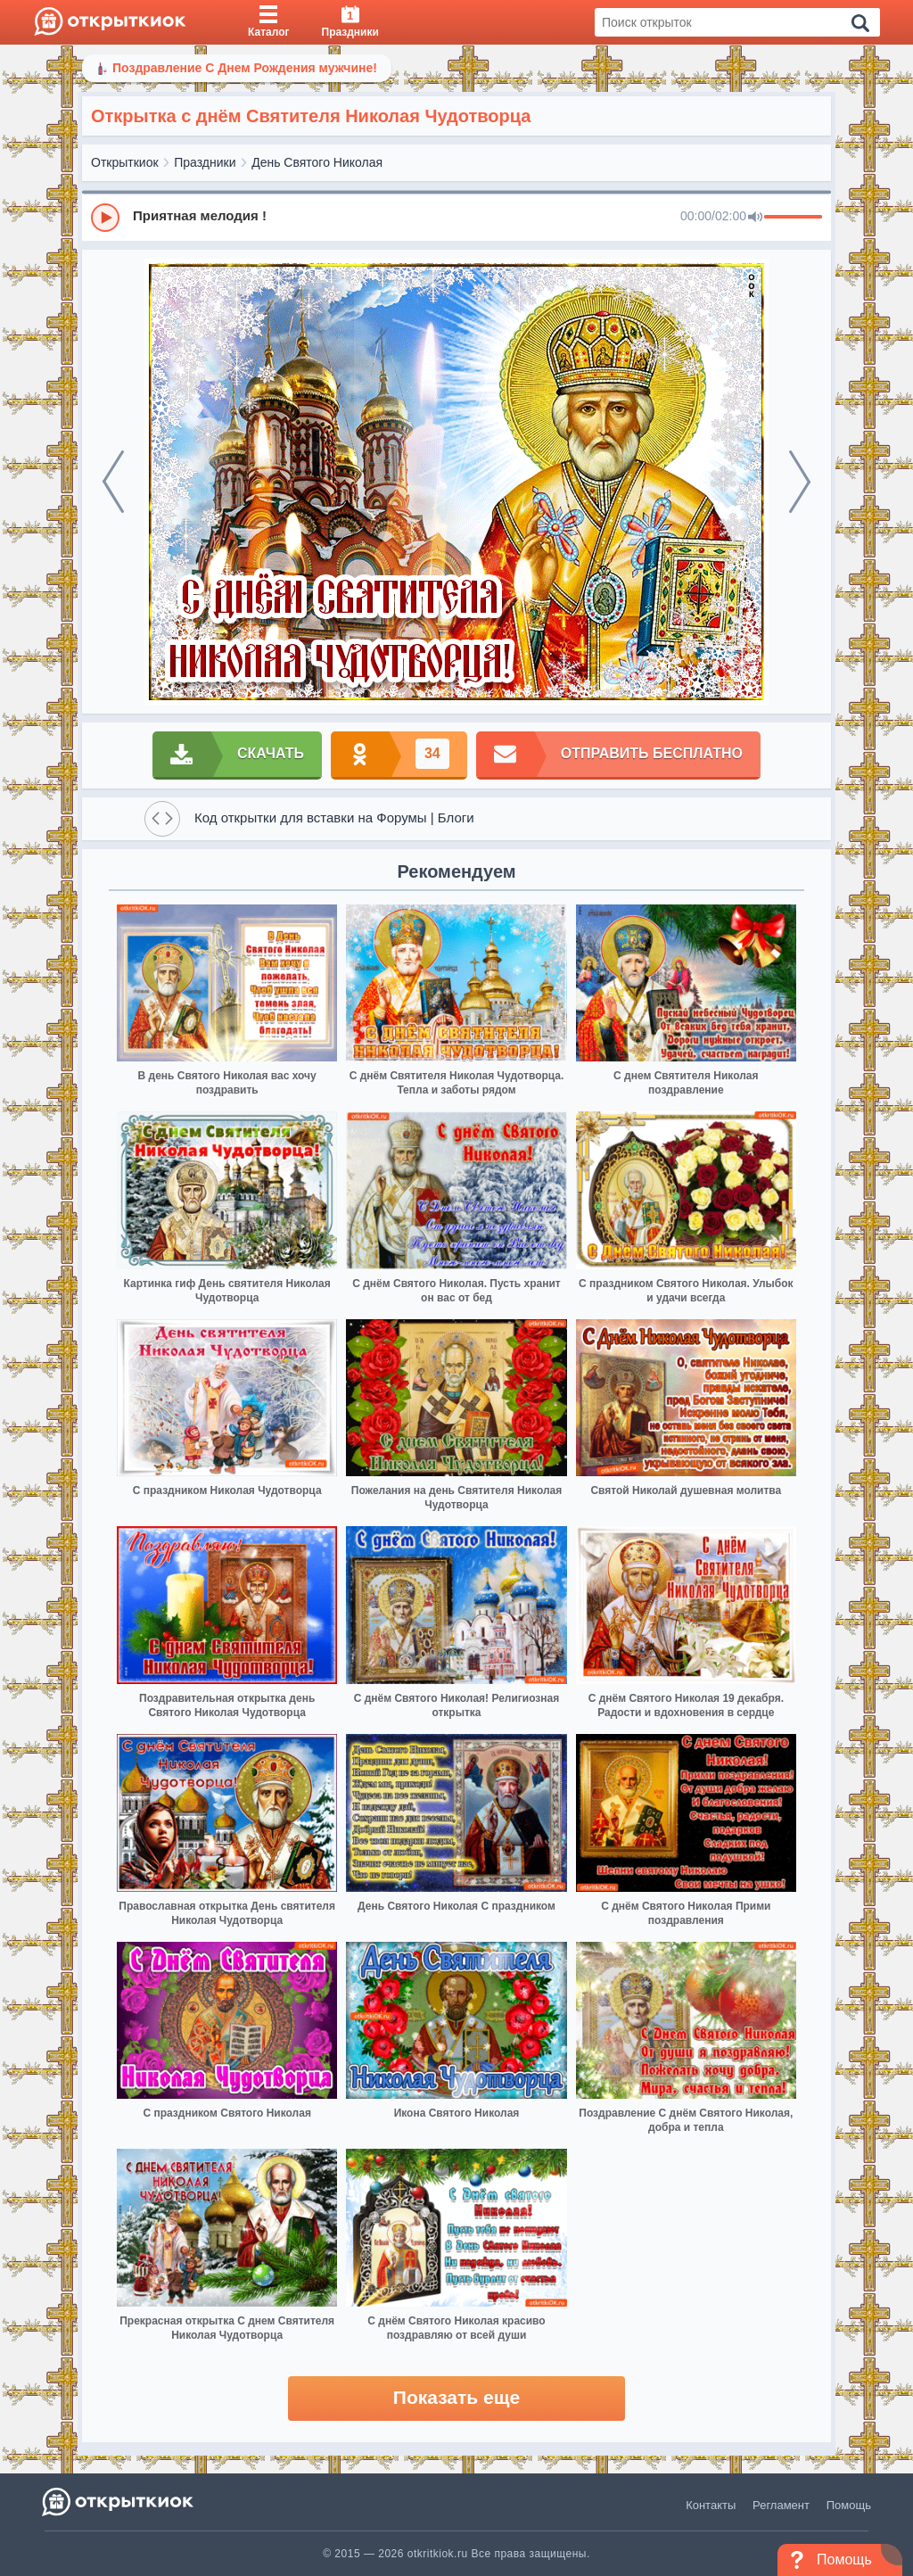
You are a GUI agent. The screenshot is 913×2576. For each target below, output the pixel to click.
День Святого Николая (316, 162)
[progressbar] (793, 217)
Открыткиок (125, 162)
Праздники (204, 162)
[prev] (113, 482)
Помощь (849, 2505)
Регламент (781, 2505)
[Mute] (755, 218)
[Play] (105, 217)
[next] (800, 482)
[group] (456, 217)
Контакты (711, 2505)
